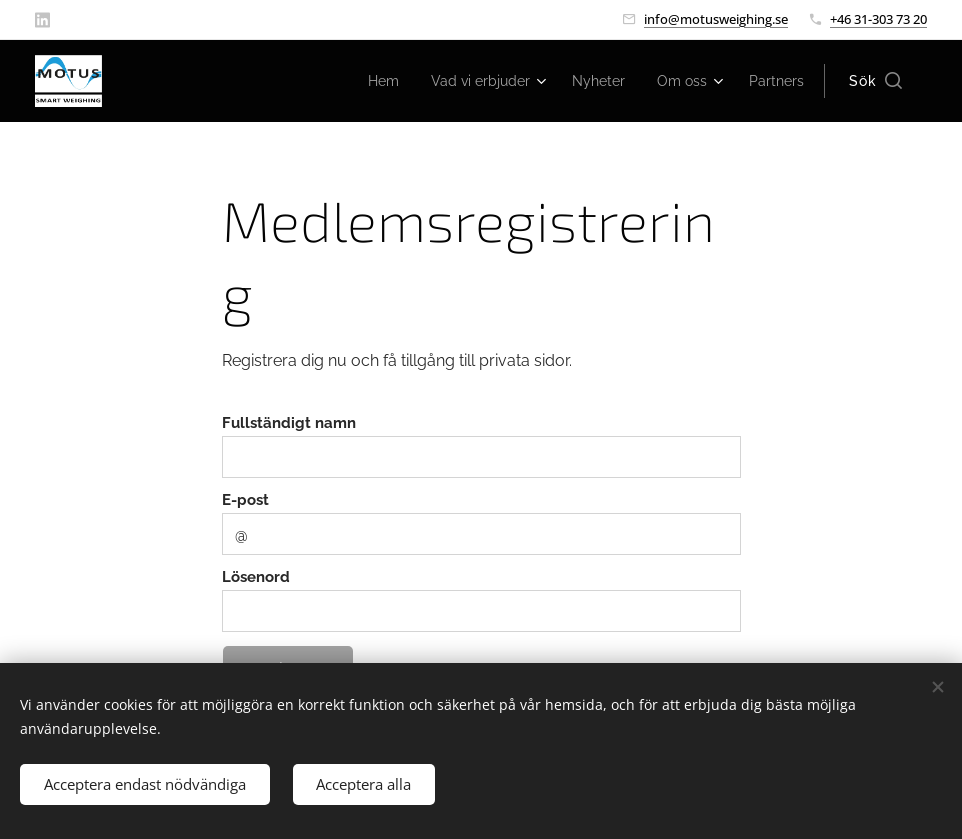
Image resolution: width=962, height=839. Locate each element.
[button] (875, 81)
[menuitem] (358, 81)
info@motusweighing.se (716, 19)
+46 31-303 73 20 (878, 19)
